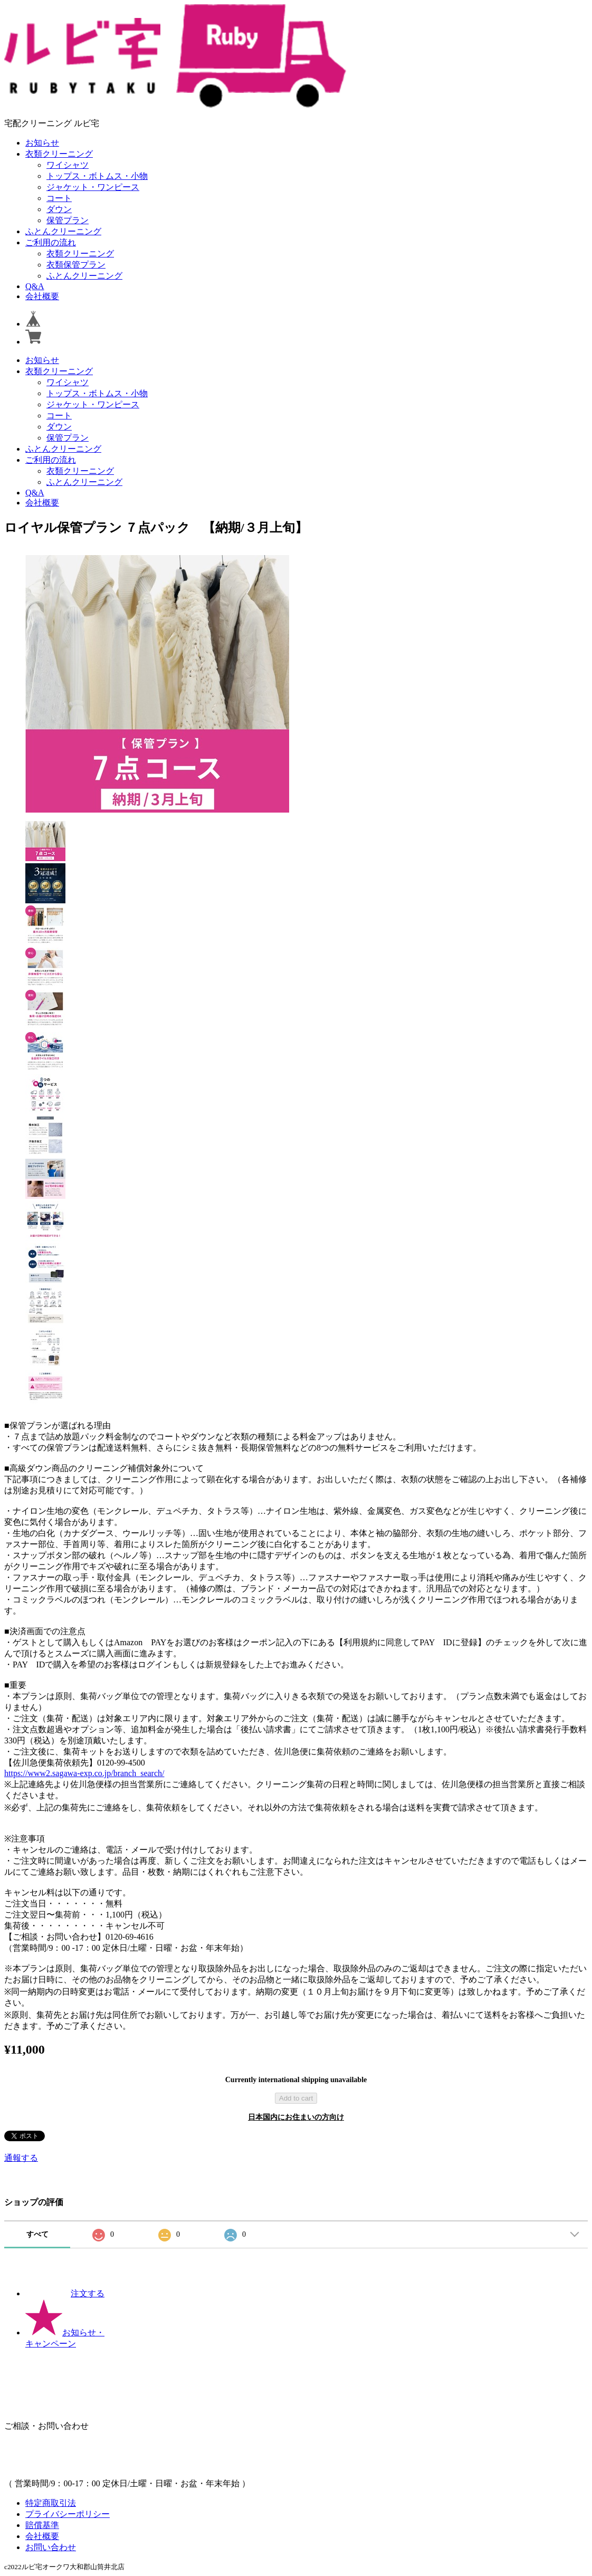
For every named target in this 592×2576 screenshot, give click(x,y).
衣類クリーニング (59, 153)
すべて (37, 2234)
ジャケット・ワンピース (92, 187)
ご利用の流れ (50, 242)
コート (59, 198)
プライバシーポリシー (67, 2514)
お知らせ (42, 142)
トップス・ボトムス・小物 (97, 175)
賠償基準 (42, 2525)
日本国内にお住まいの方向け (296, 2117)
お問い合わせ (50, 2547)
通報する (21, 2157)
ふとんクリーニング (63, 231)
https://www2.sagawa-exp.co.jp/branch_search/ (84, 1773)
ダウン (59, 209)
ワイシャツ (67, 164)
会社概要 (42, 296)
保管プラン (67, 220)
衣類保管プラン (76, 264)
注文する (64, 2293)
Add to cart (296, 2098)
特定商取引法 (50, 2502)
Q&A (34, 286)
